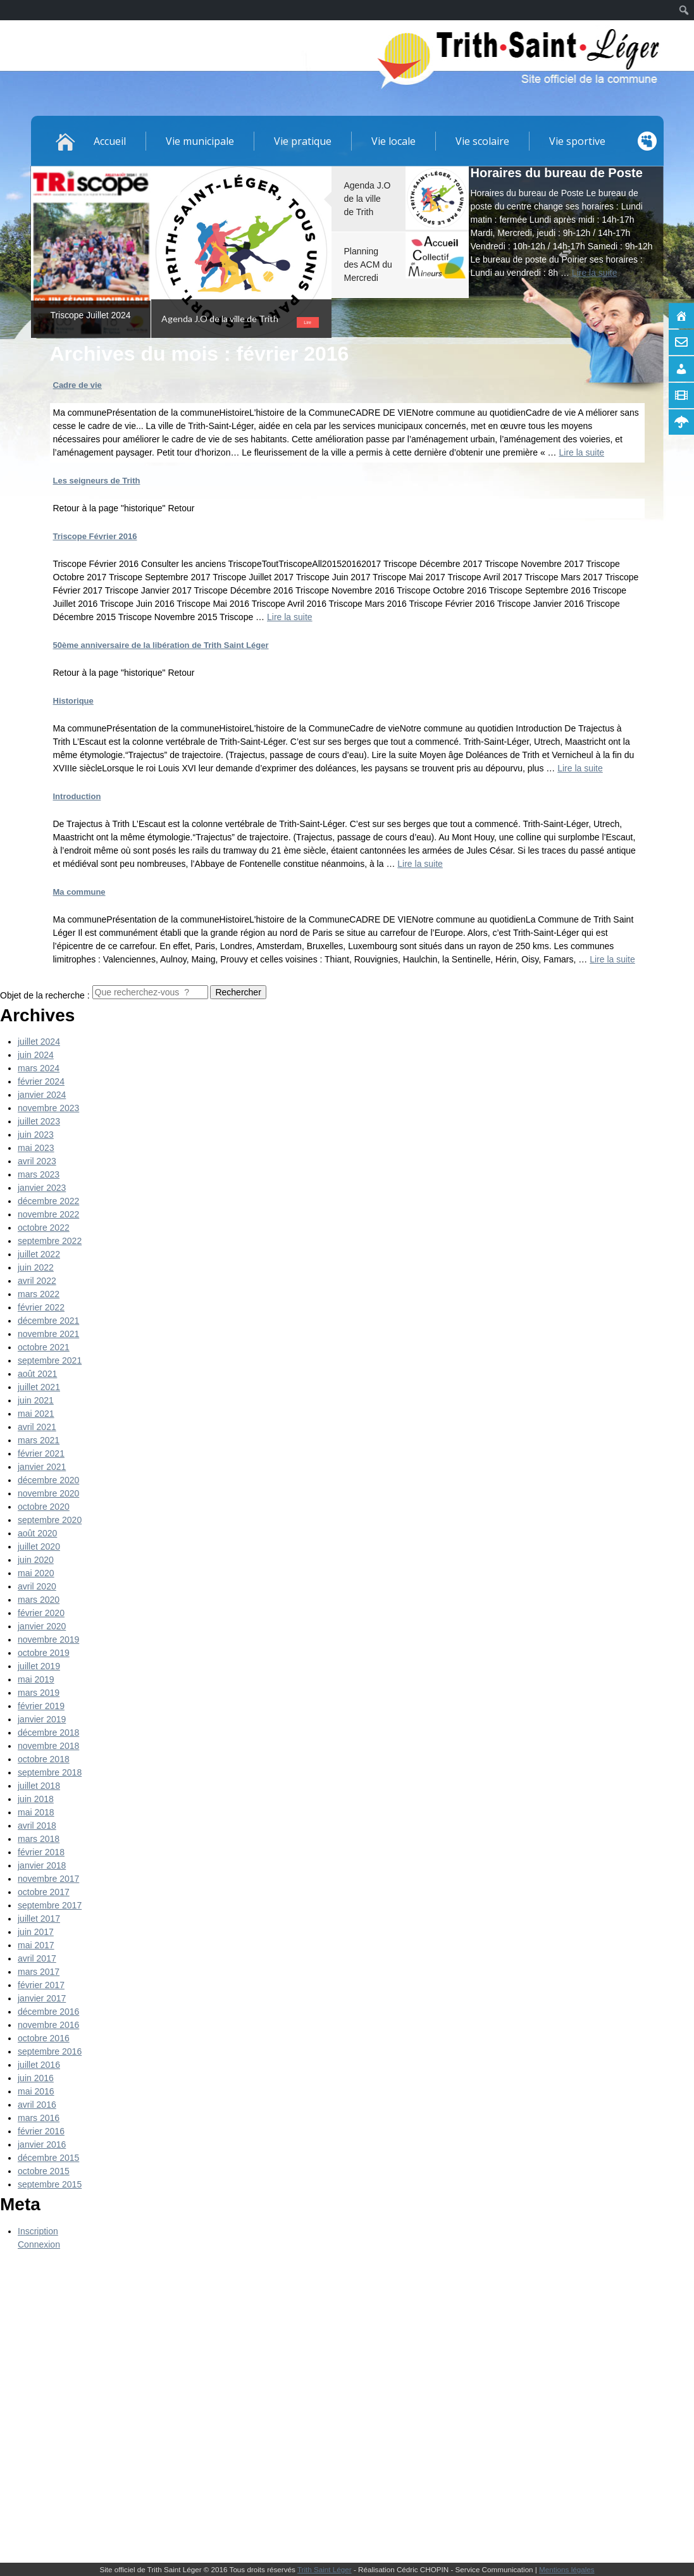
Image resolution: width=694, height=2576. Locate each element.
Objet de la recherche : (45, 995)
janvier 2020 (42, 1626)
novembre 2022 (48, 1214)
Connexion (39, 2244)
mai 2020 (36, 1573)
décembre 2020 (48, 1480)
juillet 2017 (39, 1918)
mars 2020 (38, 1600)
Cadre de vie (77, 385)
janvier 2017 (42, 1998)
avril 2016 (37, 2105)
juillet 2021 (39, 1387)
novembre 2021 (48, 1334)
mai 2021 (36, 1414)
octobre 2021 (44, 1347)
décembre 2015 (48, 2158)
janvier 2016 (42, 2144)
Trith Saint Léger (324, 2569)
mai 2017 (36, 1945)
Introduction (77, 796)
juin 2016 (36, 2078)
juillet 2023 (39, 1121)
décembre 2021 (48, 1321)
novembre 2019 (48, 1639)
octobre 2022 (44, 1228)
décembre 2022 (48, 1201)
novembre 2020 (48, 1493)
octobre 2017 (44, 1892)
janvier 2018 (42, 1865)
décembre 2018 (48, 1732)
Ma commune (79, 892)
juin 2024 (36, 1055)
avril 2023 (37, 1161)
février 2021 (41, 1453)
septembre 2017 (50, 1905)
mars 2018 (38, 1839)
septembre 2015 (50, 2184)
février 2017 (41, 1985)
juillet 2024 (39, 1041)
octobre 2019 (44, 1653)
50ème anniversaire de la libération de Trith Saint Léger (161, 645)
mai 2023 (36, 1148)
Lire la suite (290, 617)
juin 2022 (36, 1267)
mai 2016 (36, 2091)
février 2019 (41, 1706)
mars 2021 (38, 1440)
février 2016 (41, 2131)
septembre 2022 (50, 1241)
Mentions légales (566, 2569)
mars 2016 (38, 2118)
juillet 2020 (39, 1546)
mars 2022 (38, 1294)
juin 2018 (36, 1799)
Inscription (38, 2231)
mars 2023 (38, 1174)
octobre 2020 (44, 1507)
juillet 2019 (39, 1666)
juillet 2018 (39, 1786)
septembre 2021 (50, 1360)
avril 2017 (37, 1958)
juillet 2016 (39, 2065)
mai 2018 (36, 1812)
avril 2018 (37, 1825)
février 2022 (41, 1307)
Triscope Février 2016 (95, 536)
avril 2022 (37, 1281)
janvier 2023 (42, 1188)
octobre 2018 (44, 1759)
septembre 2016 (50, 2051)
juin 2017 (36, 1932)
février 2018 (41, 1852)
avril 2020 (37, 1586)
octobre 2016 (44, 2038)
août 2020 (37, 1533)
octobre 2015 (44, 2171)
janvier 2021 (42, 1467)
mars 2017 (38, 1972)
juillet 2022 (39, 1254)
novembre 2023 (48, 1108)
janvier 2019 (42, 1719)
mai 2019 (36, 1679)
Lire (307, 322)
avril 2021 (37, 1427)
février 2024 (41, 1081)
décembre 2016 (48, 2012)
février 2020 (41, 1613)
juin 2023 (36, 1134)
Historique (73, 701)
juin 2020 (36, 1560)
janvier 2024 (42, 1095)
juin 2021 (36, 1400)
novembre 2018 (48, 1746)
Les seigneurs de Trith (96, 480)
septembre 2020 (50, 1520)
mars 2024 (38, 1068)
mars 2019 (38, 1693)
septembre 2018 (50, 1772)
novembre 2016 (48, 2025)
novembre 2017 (48, 1879)
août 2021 (37, 1374)
